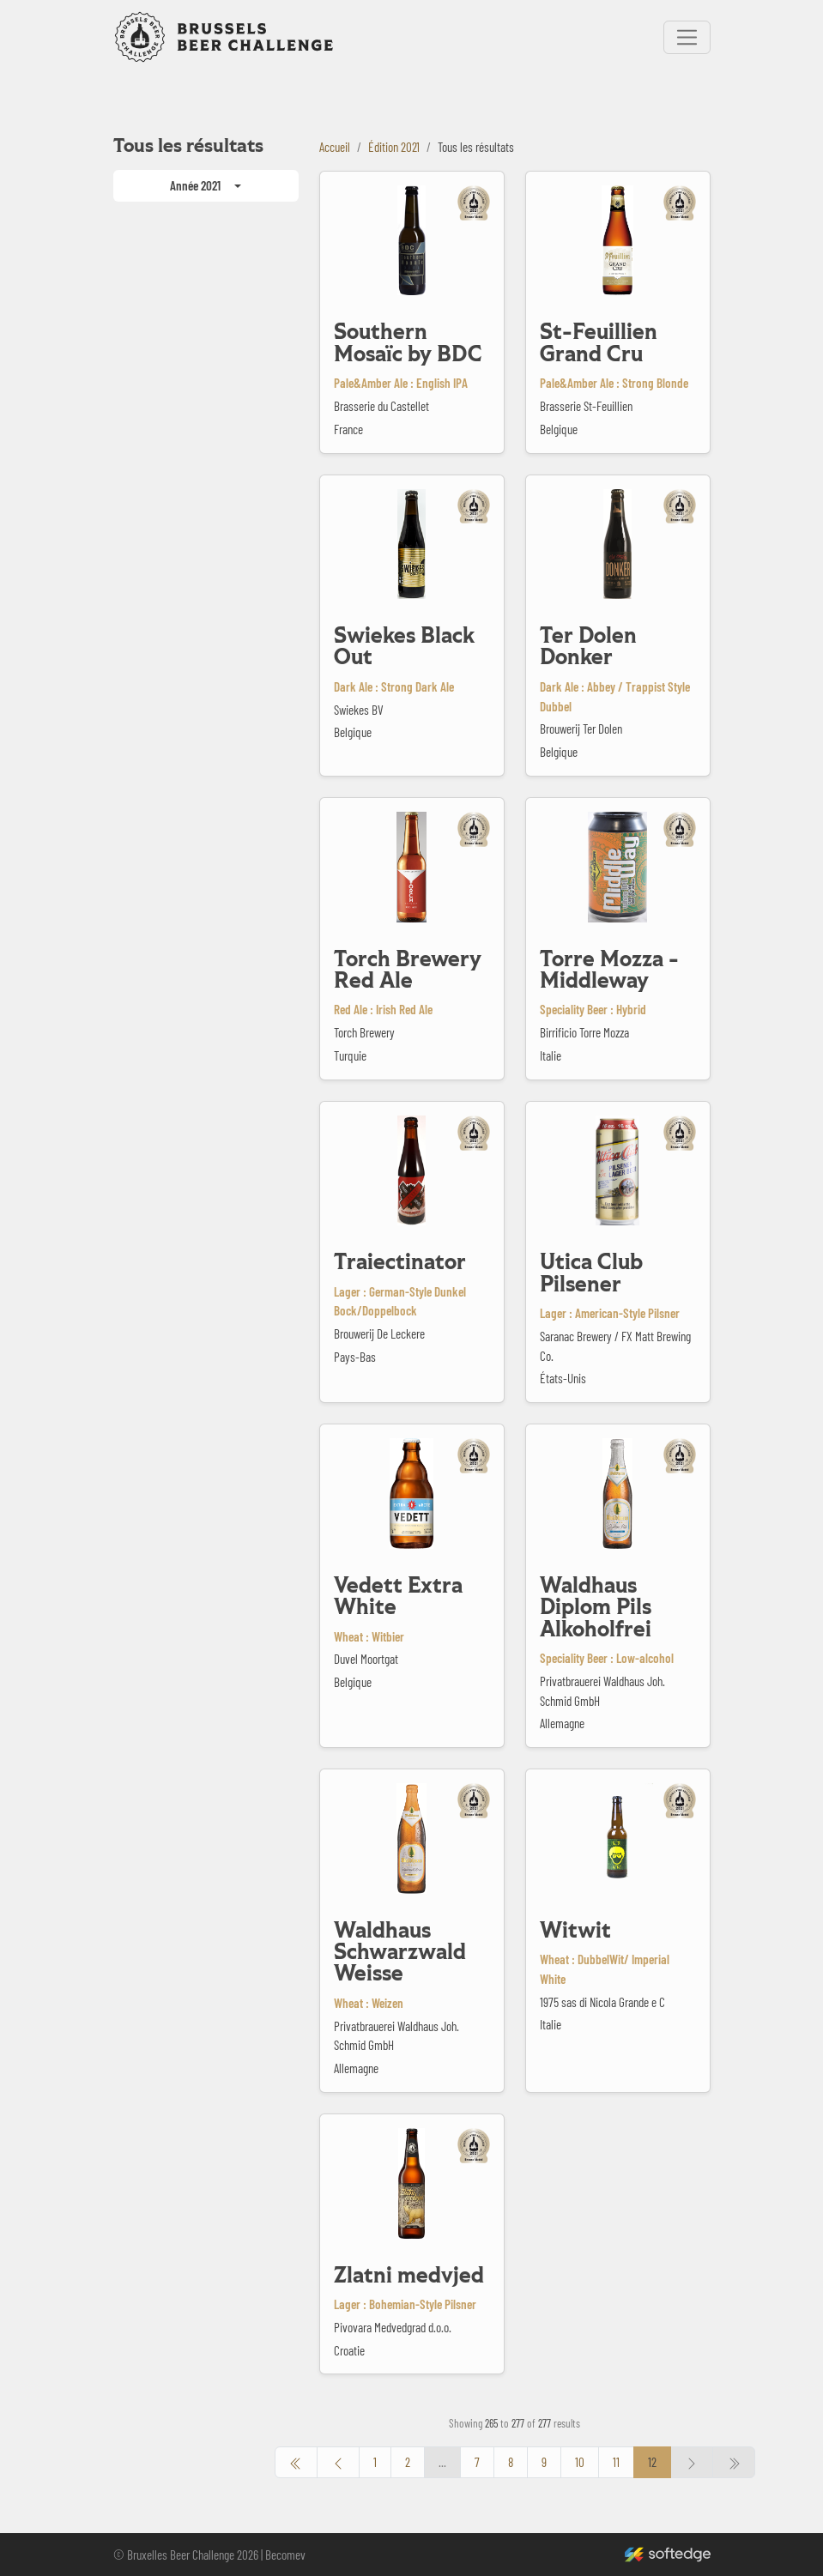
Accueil (334, 146)
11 (616, 2462)
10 (579, 2462)
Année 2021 (195, 185)
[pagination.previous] (296, 2462)
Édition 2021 (394, 146)
